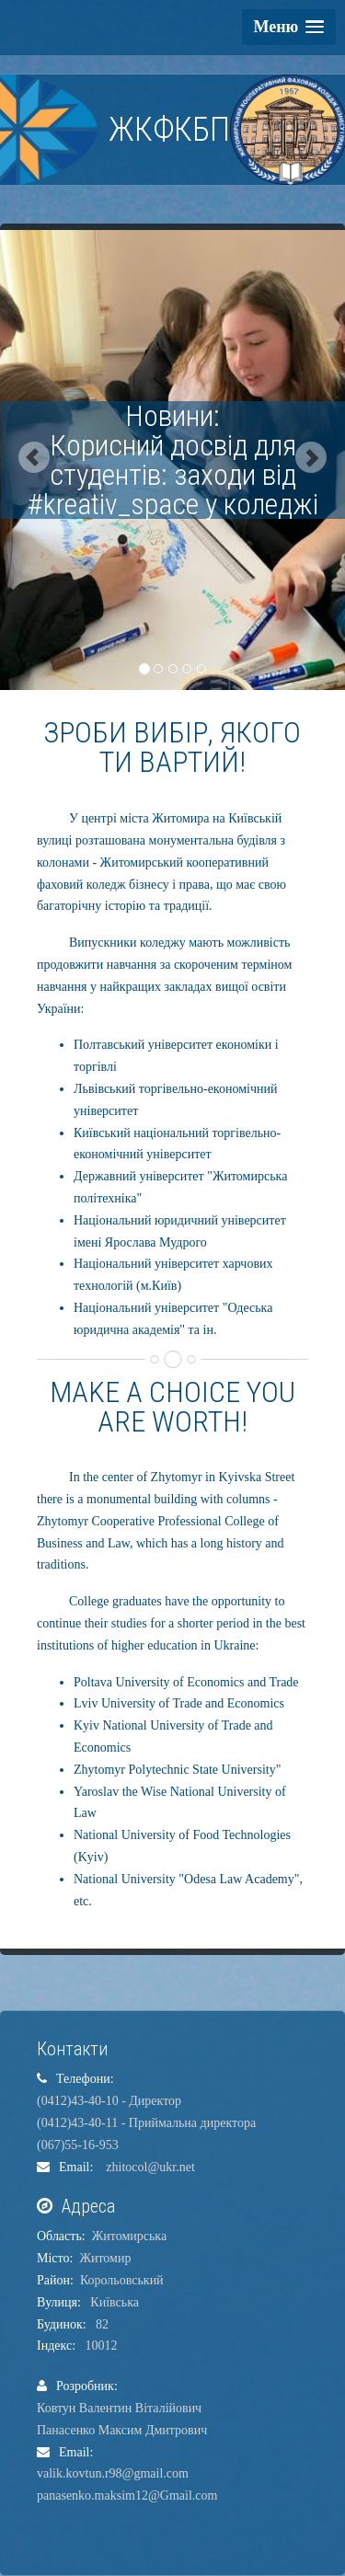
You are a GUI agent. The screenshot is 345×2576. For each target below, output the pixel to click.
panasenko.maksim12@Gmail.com (127, 2495)
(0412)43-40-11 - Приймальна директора (146, 2123)
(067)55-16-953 (78, 2145)
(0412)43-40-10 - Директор (109, 2101)
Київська (111, 2302)
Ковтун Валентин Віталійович (119, 2408)
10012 (98, 2345)
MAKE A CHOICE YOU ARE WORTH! (172, 1406)
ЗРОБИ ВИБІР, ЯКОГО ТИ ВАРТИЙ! (172, 747)
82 (99, 2324)
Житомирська (129, 2236)
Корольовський (122, 2280)
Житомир (105, 2258)
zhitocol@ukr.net (146, 2167)
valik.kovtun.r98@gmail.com (113, 2473)
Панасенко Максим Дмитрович (122, 2430)
